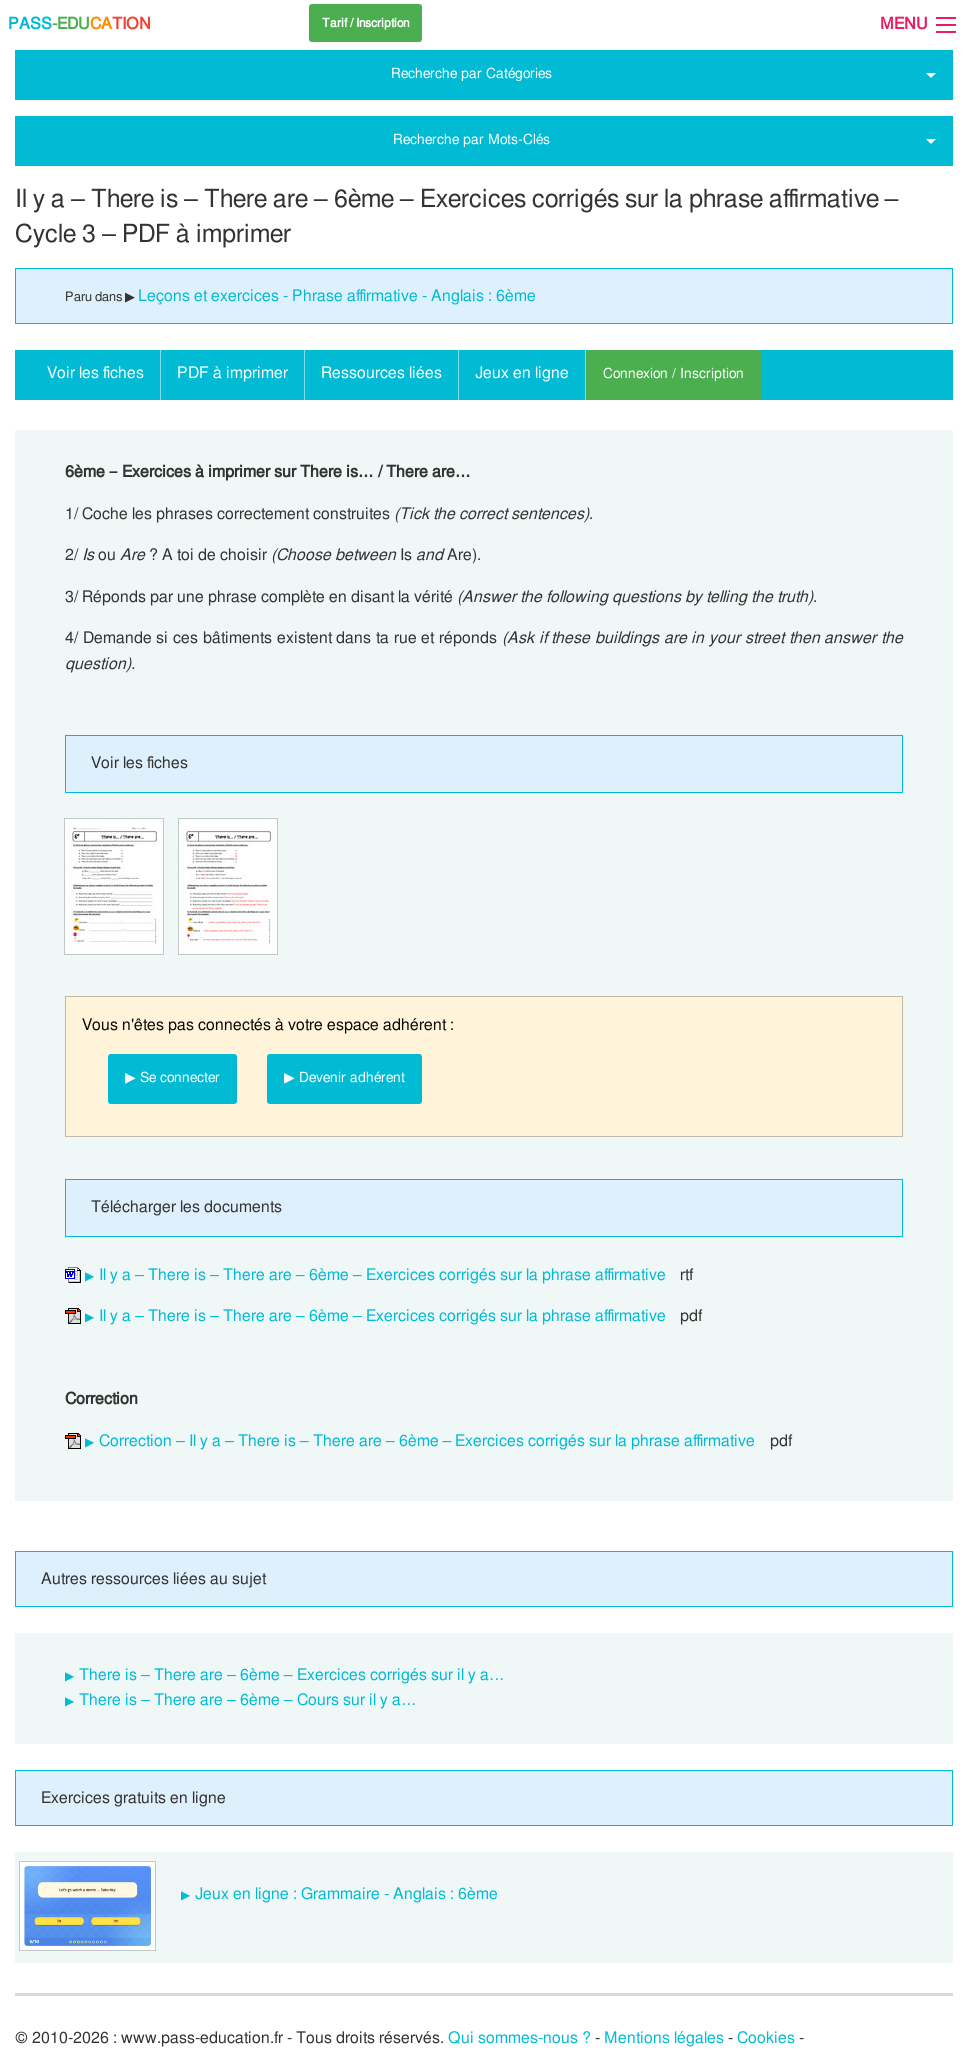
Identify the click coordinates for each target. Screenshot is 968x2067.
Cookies (766, 2038)
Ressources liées (381, 373)
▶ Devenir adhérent (344, 1077)
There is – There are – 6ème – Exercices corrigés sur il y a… (292, 1675)
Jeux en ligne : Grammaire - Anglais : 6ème (346, 1894)
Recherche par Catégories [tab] (471, 73)
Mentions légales (664, 2038)
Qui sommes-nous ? (519, 2038)
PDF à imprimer (232, 373)
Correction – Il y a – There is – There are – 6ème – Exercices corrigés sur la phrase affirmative (427, 1441)
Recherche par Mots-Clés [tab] (471, 139)
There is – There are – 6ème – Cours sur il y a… (248, 1700)
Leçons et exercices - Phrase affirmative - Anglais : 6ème (337, 296)
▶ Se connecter (172, 1077)
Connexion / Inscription (673, 373)
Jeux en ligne (522, 373)
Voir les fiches (95, 373)
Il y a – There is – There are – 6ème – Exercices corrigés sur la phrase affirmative (382, 1275)
